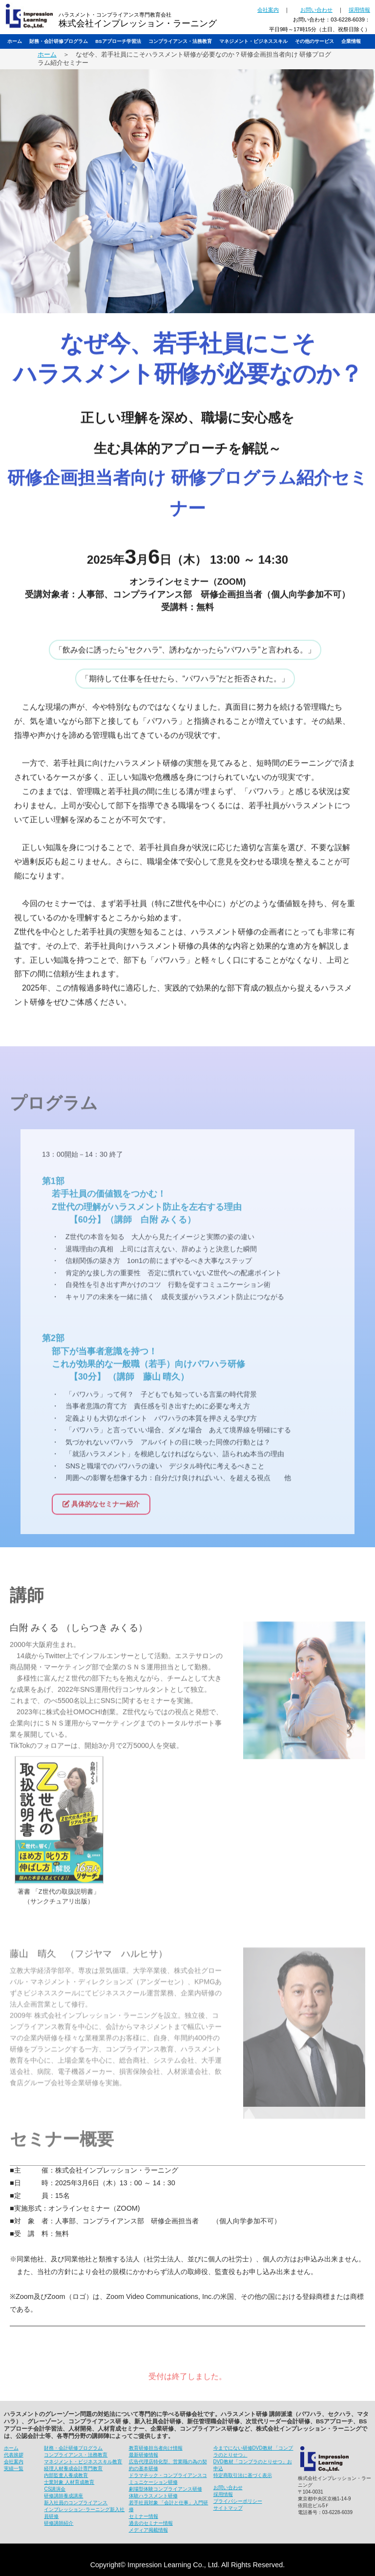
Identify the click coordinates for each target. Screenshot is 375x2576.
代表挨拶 (13, 2454)
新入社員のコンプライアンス (75, 2502)
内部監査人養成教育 (66, 2475)
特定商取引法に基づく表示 (242, 2475)
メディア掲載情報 (148, 2530)
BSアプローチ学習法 (118, 41)
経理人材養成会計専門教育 (73, 2468)
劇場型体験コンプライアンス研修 (165, 2489)
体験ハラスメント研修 (153, 2495)
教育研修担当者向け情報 (156, 2448)
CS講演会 (54, 2489)
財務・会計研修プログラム (58, 41)
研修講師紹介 (58, 2523)
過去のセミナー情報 (151, 2523)
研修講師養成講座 (63, 2495)
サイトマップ (228, 2508)
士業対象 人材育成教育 (69, 2482)
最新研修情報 (143, 2454)
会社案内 (268, 10)
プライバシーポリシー (237, 2501)
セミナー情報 (143, 2516)
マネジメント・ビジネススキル (253, 41)
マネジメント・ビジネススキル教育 (83, 2461)
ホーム (14, 41)
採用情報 (359, 10)
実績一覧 (13, 2468)
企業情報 (351, 41)
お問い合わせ (316, 10)
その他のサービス (314, 41)
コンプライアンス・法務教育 (180, 41)
